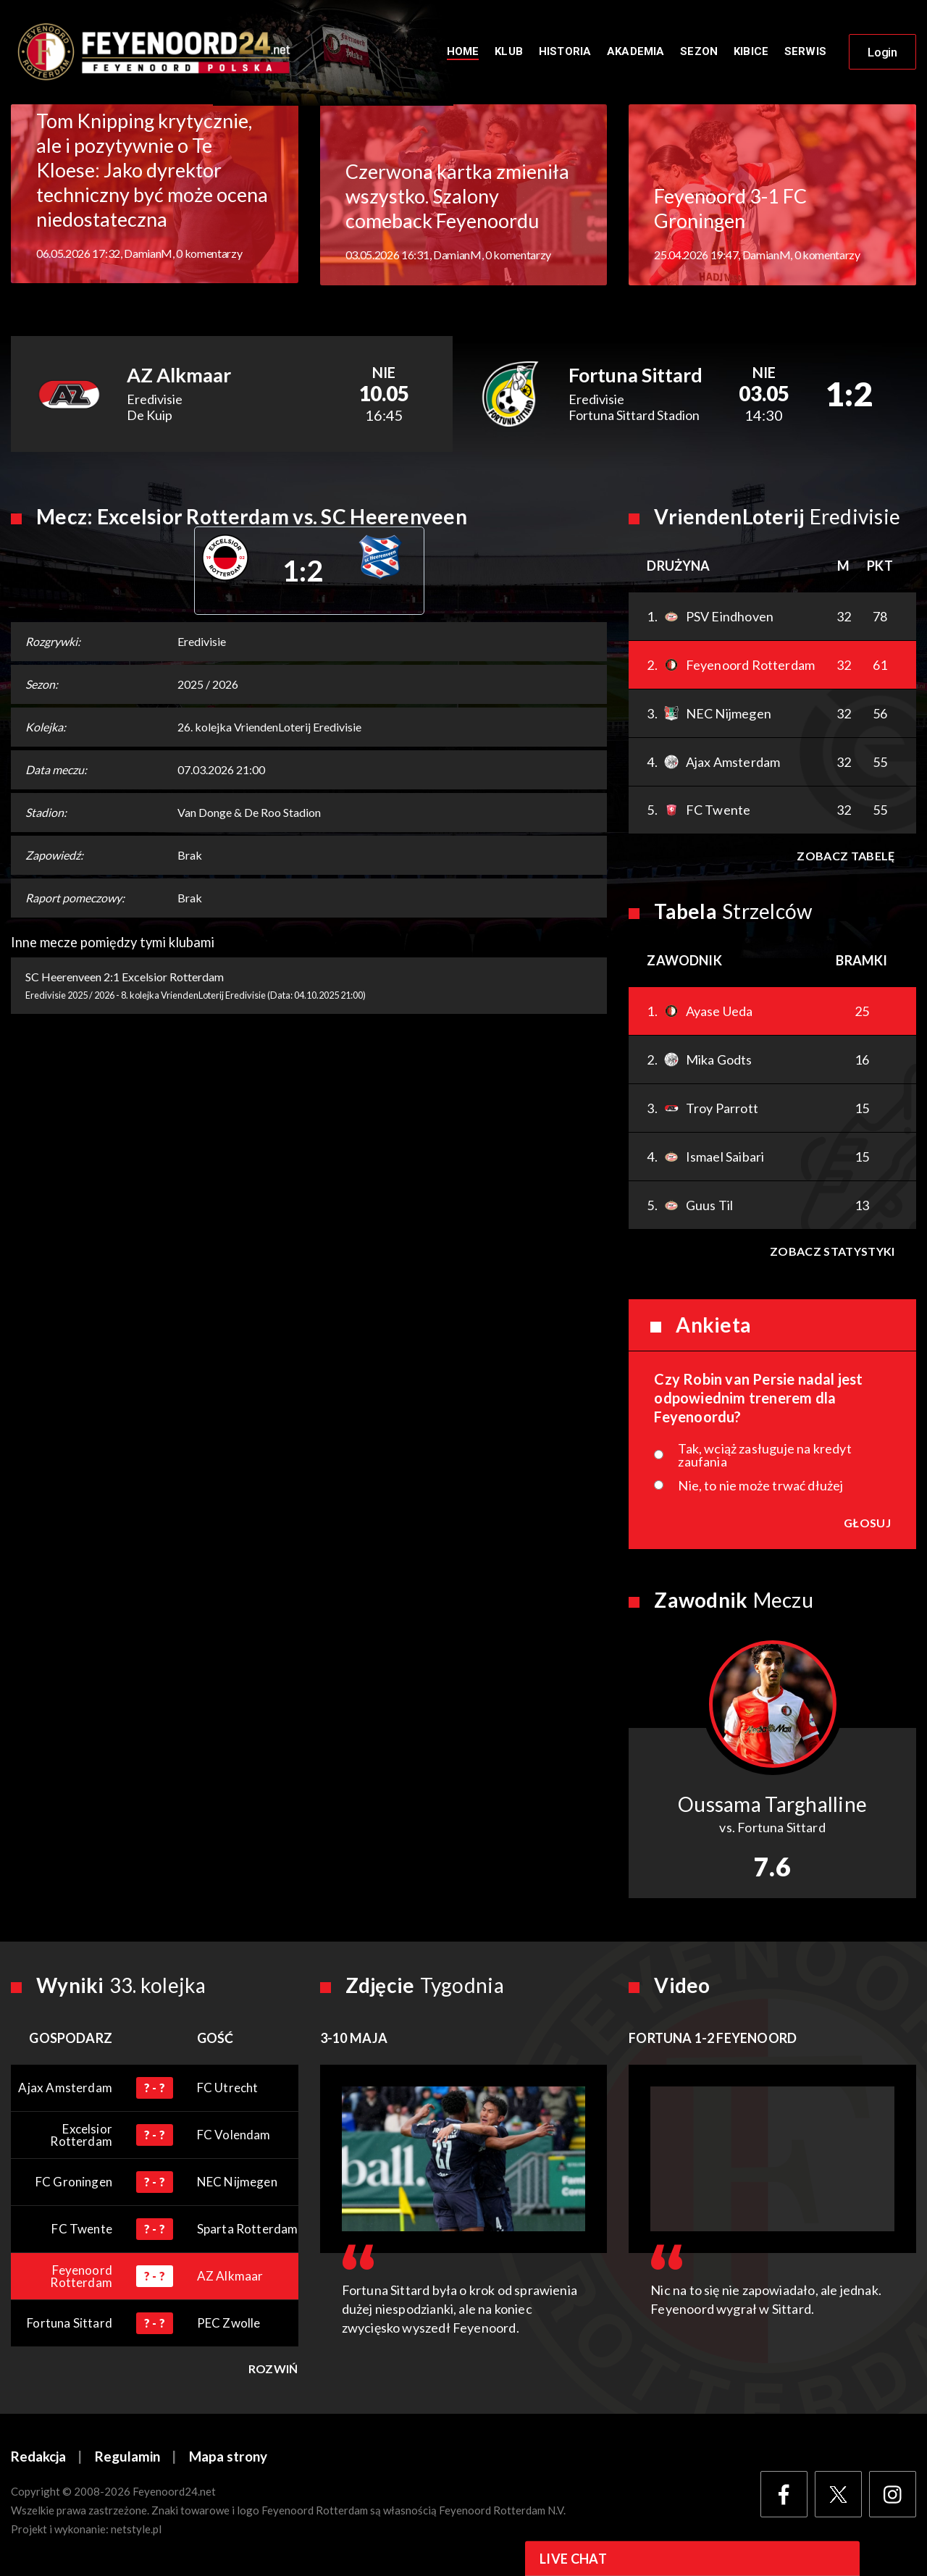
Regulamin (127, 2458)
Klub (509, 52)
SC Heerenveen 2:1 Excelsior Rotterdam (124, 978)
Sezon (699, 52)
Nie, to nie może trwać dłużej (760, 1486)
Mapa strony (228, 2458)
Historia (565, 52)
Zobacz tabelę (845, 857)
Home (463, 52)
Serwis (805, 52)
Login (882, 53)
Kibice (751, 52)
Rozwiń (273, 2370)
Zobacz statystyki (832, 1252)
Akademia (635, 52)
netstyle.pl (136, 2530)
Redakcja (38, 2458)
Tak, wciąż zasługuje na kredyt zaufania (764, 1456)
